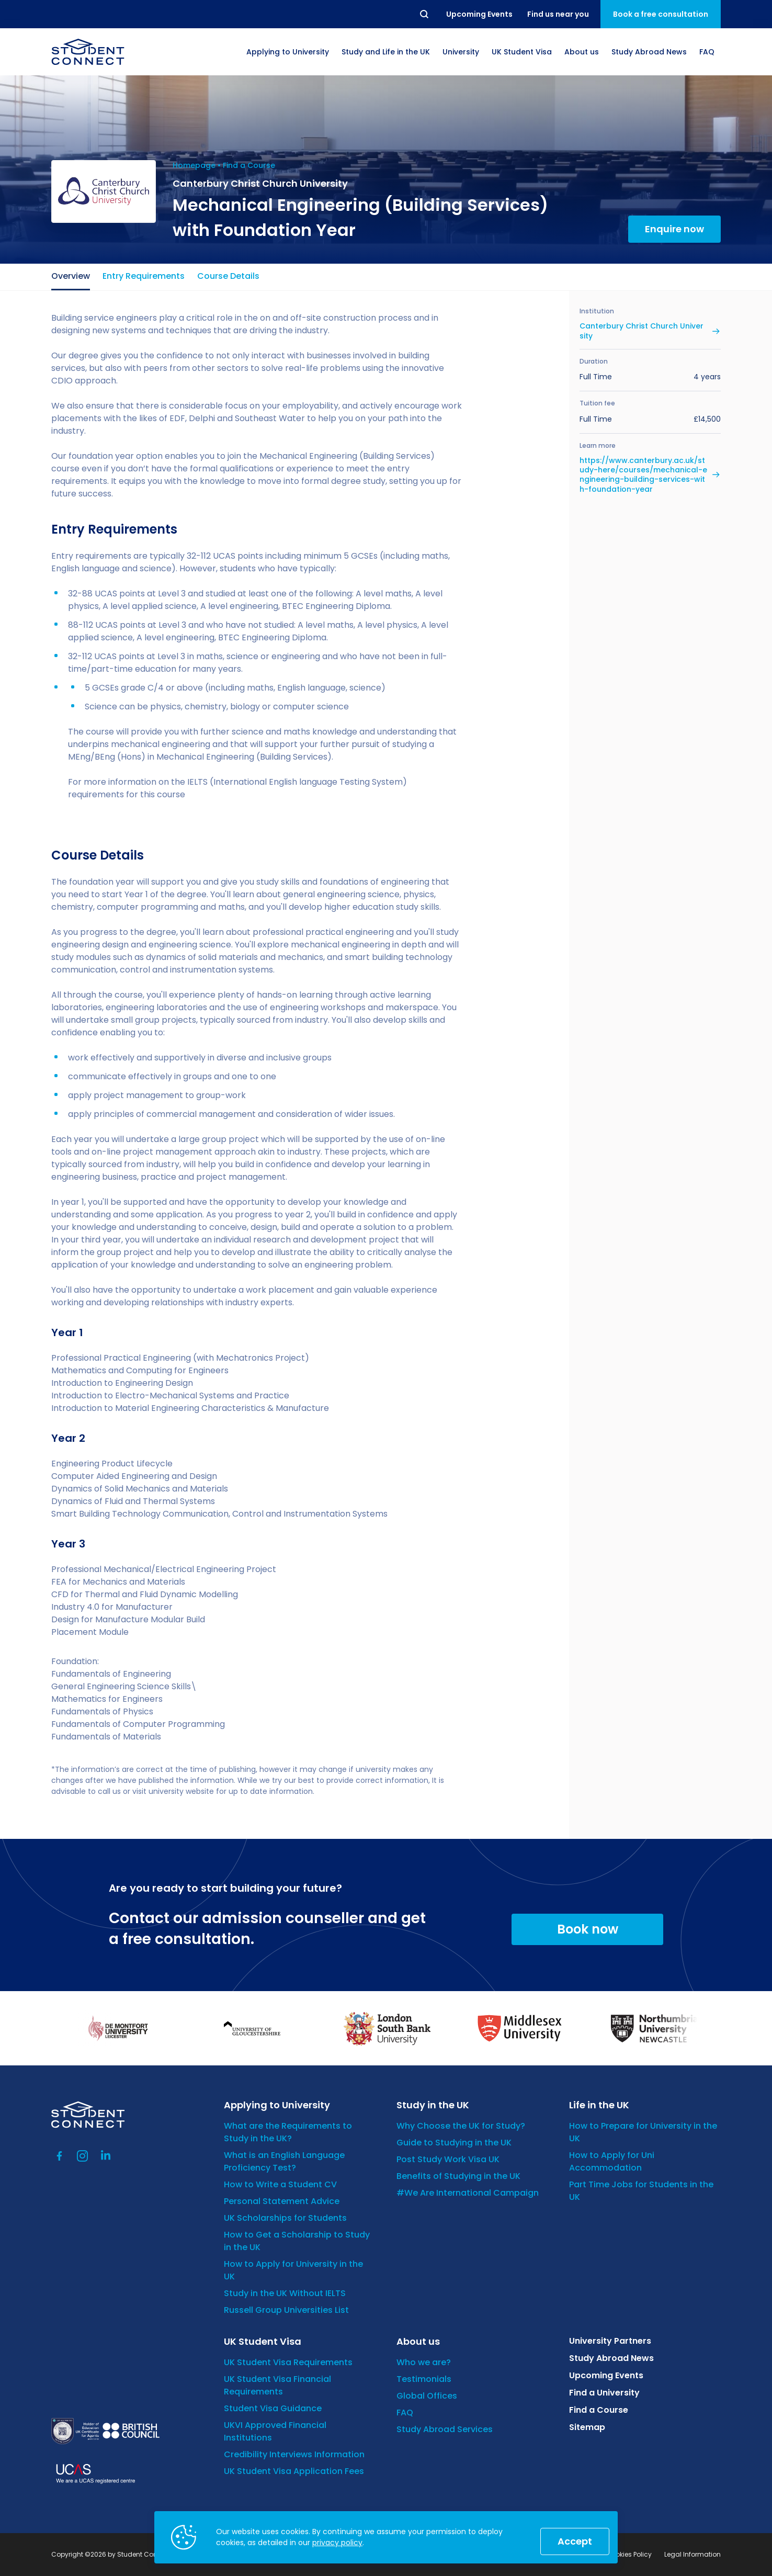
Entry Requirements (144, 276)
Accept (575, 2541)
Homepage (194, 165)
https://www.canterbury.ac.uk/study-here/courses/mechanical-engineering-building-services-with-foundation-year (643, 475)
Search (425, 14)
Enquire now (674, 228)
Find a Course (249, 165)
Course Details (228, 276)
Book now (587, 1929)
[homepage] (87, 52)
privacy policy (337, 2542)
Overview (70, 276)
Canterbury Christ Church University (641, 330)
